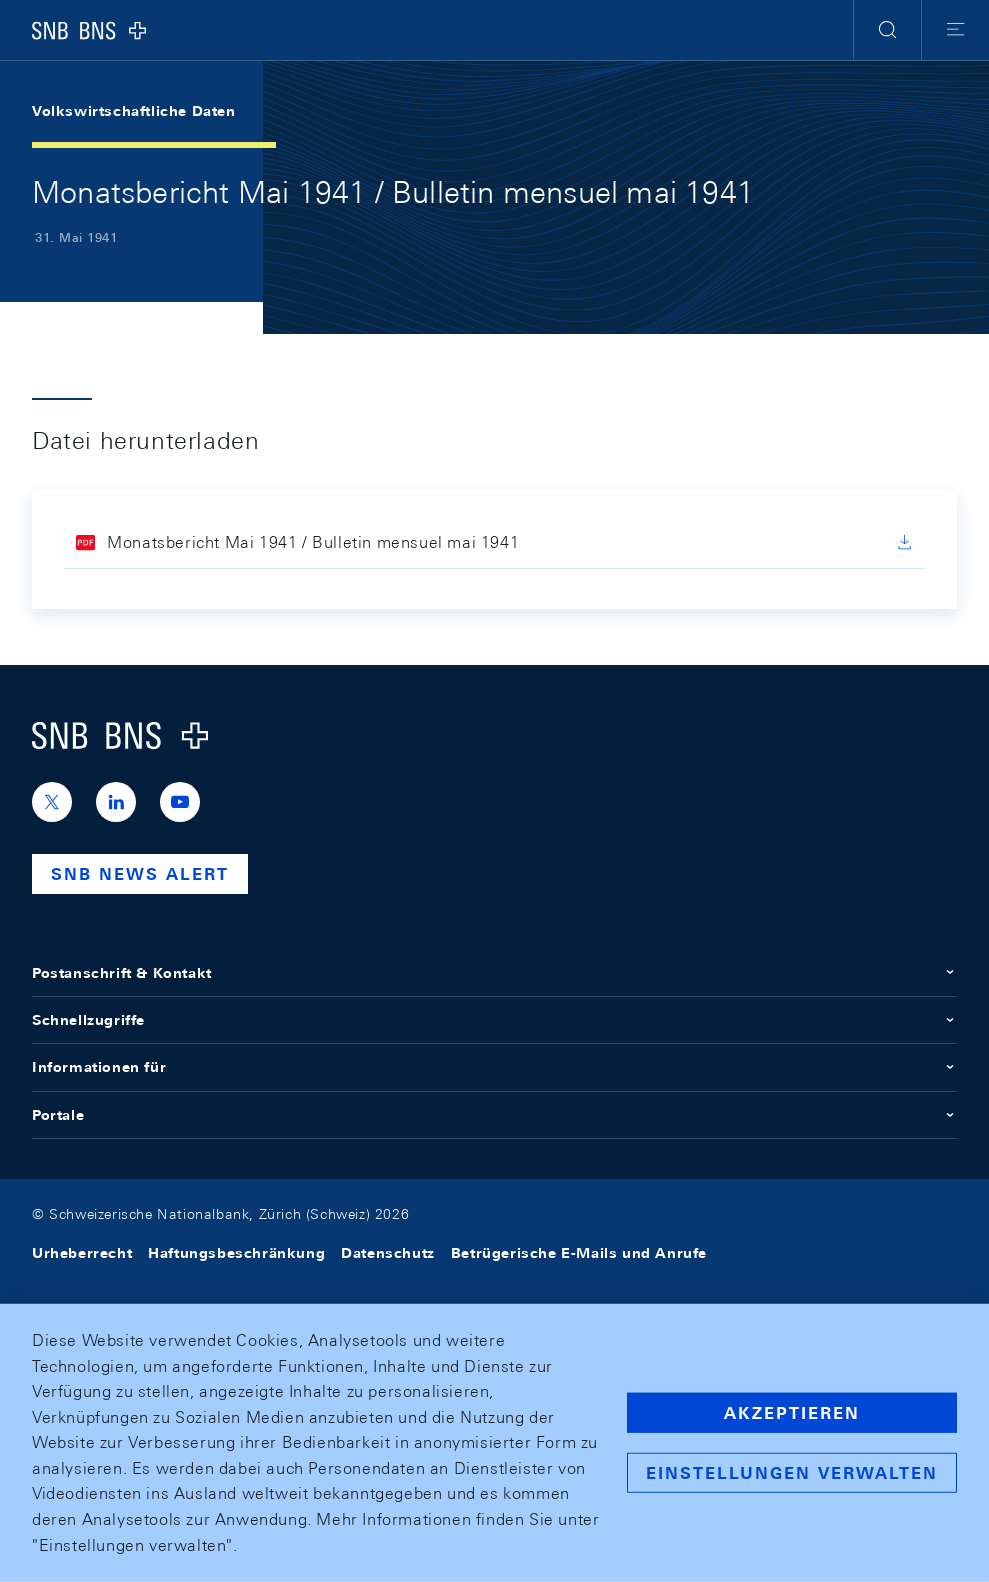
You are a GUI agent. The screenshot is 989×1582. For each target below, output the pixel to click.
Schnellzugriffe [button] (494, 1020)
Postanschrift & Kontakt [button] (494, 973)
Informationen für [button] (494, 1067)
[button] (887, 30)
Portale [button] (494, 1115)
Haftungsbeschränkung (236, 1253)
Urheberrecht (82, 1253)
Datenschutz (388, 1253)
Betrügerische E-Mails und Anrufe (579, 1253)
